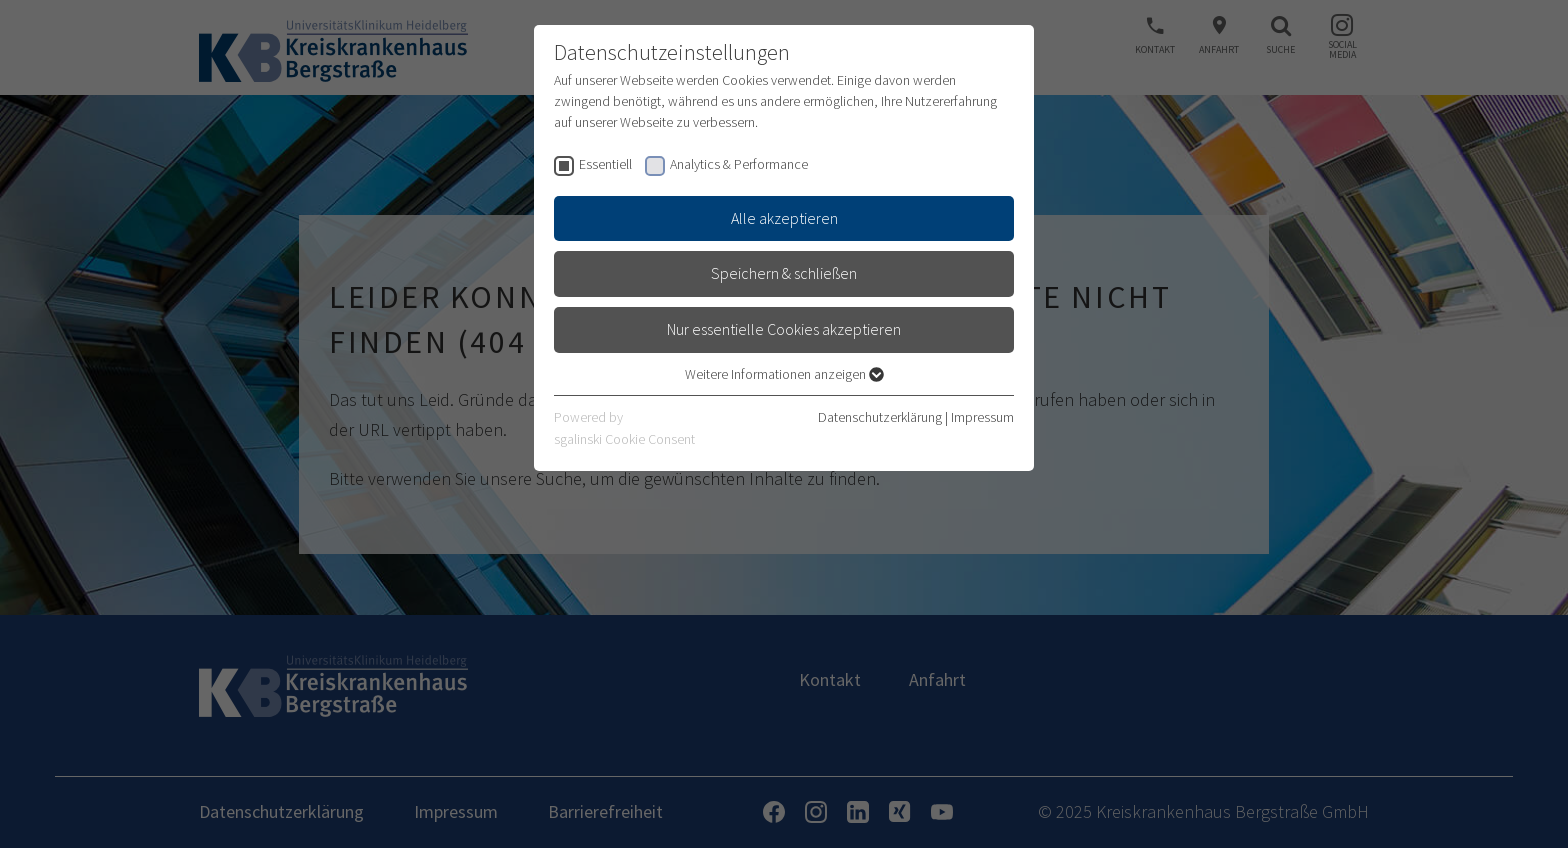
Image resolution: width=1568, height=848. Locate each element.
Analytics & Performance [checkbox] (739, 164)
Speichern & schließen (784, 273)
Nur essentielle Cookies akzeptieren (784, 329)
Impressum (982, 417)
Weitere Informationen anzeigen (784, 374)
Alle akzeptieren (784, 218)
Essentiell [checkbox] (605, 164)
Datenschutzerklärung (880, 417)
